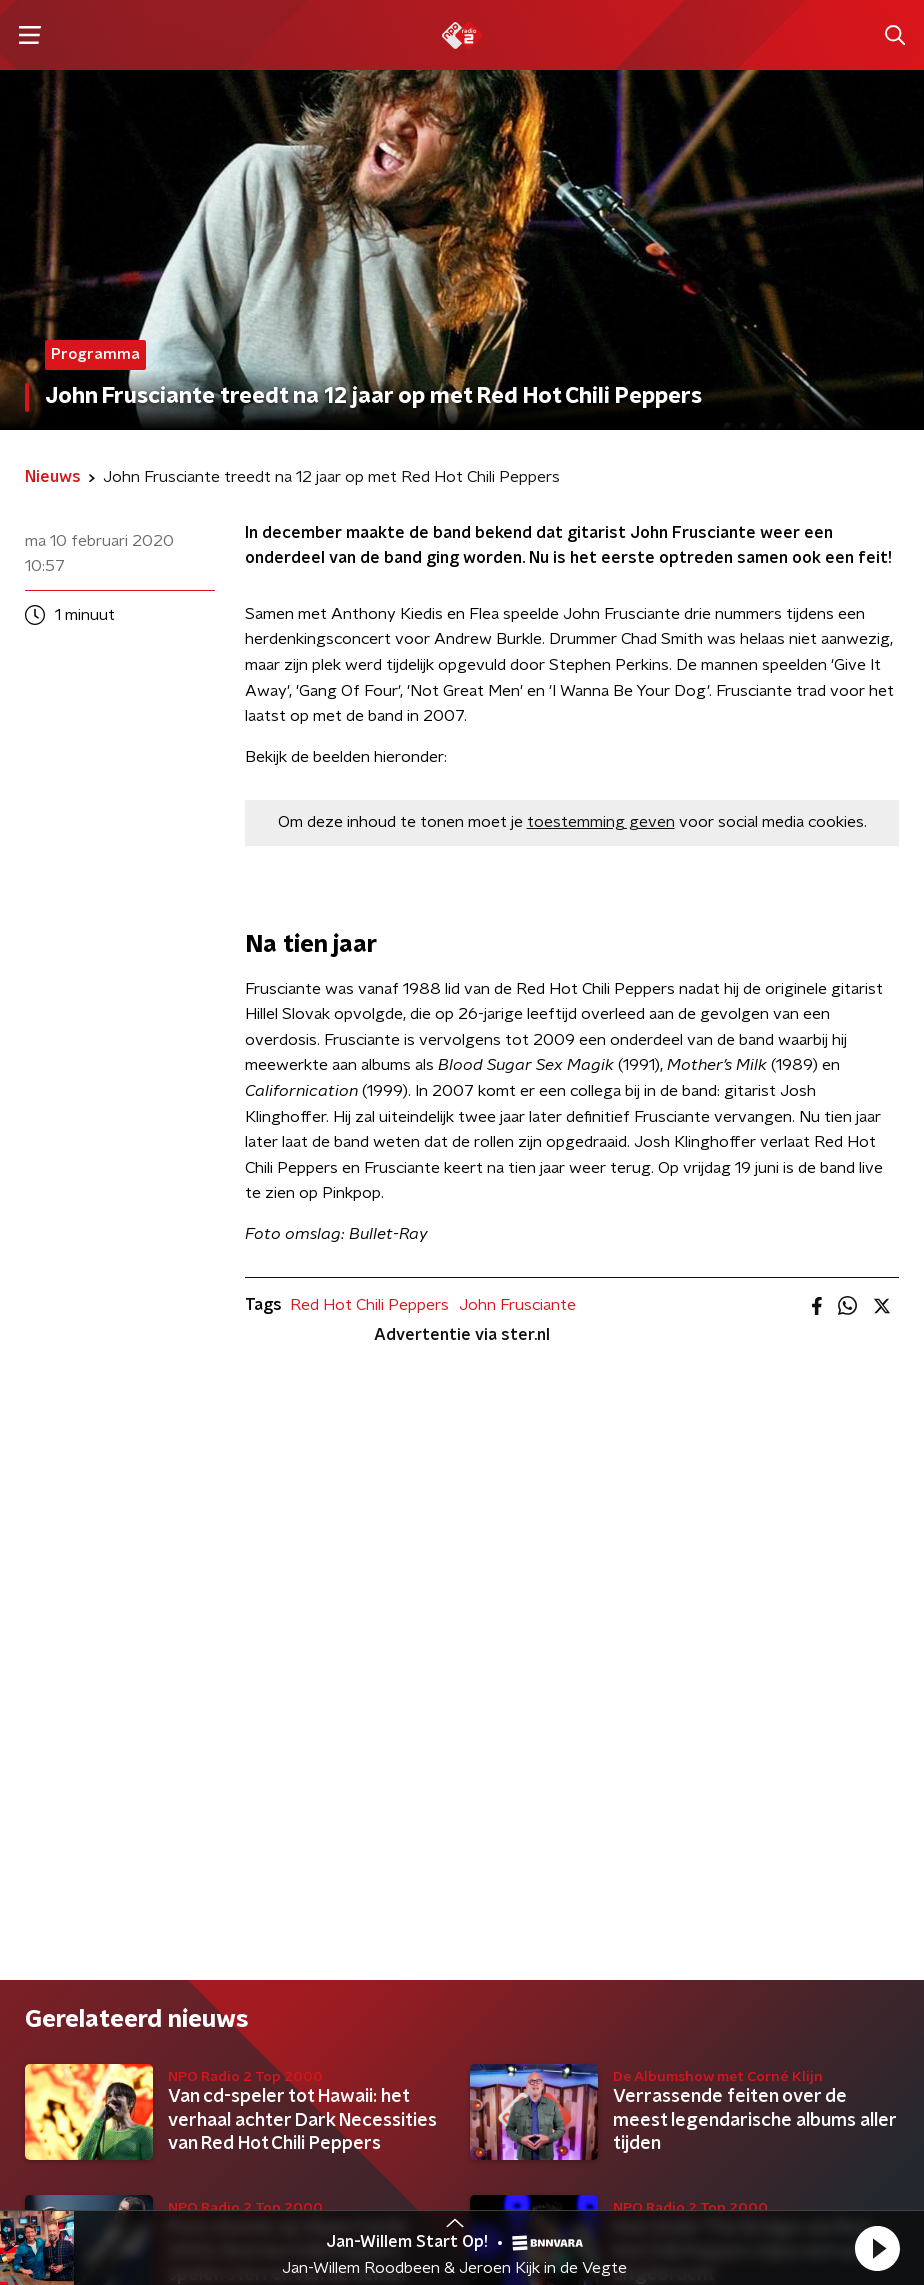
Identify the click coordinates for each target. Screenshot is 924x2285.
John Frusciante (517, 1305)
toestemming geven (601, 822)
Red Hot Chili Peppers (369, 1305)
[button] (877, 2248)
